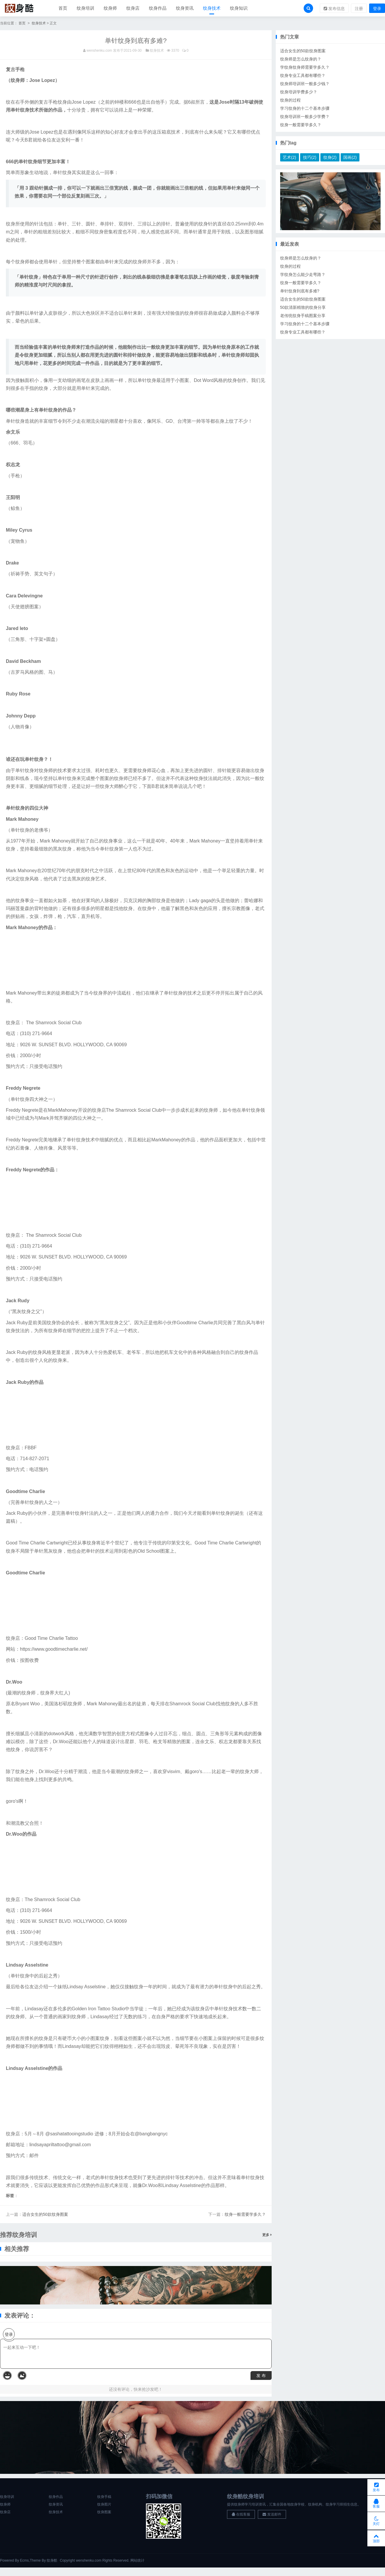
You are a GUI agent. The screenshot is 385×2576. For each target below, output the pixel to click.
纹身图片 (104, 2505)
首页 (62, 8)
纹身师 (110, 8)
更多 (266, 2236)
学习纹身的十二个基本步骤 (304, 109)
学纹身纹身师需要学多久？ (304, 68)
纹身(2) (330, 158)
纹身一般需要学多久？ (245, 2215)
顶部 (376, 2537)
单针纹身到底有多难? (300, 292)
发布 (376, 2483)
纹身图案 (104, 2513)
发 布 (261, 2376)
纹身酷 (52, 2562)
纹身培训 (85, 8)
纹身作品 (158, 8)
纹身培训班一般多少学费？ (304, 117)
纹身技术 (212, 8)
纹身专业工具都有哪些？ (302, 76)
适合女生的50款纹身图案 (45, 2215)
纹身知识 (239, 8)
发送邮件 (272, 2515)
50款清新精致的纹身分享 (303, 308)
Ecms (24, 2562)
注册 (359, 9)
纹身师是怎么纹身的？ (300, 60)
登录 (377, 9)
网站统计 (137, 2562)
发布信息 (334, 9)
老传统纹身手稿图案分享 (302, 316)
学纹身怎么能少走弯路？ (302, 275)
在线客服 (241, 2515)
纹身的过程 (290, 101)
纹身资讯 (185, 8)
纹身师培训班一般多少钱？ (304, 84)
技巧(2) (309, 158)
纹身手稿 (104, 2498)
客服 (376, 2501)
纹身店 (132, 8)
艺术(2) (289, 158)
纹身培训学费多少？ (298, 93)
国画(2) (350, 158)
